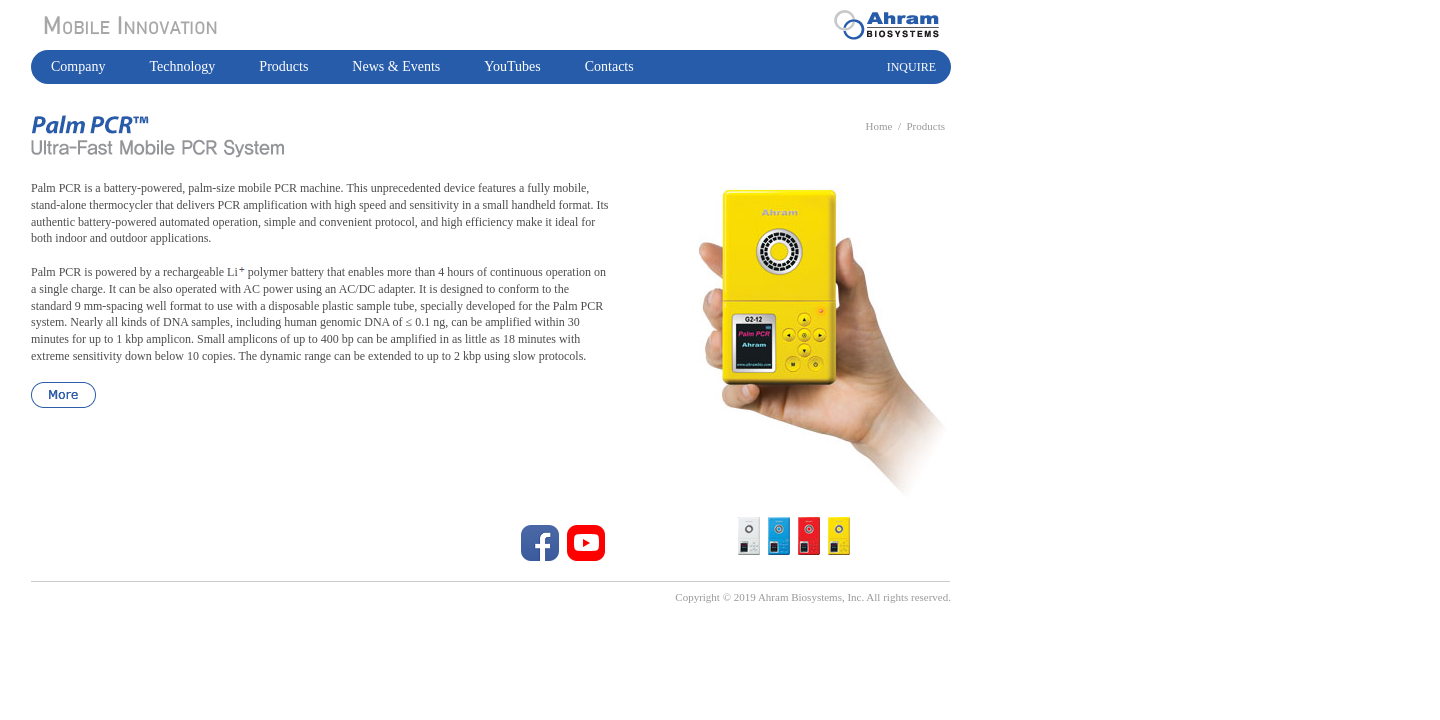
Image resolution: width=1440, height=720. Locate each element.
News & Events (396, 66)
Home (879, 126)
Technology (182, 66)
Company (78, 66)
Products (283, 66)
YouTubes (512, 66)
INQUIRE (911, 67)
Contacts (609, 66)
